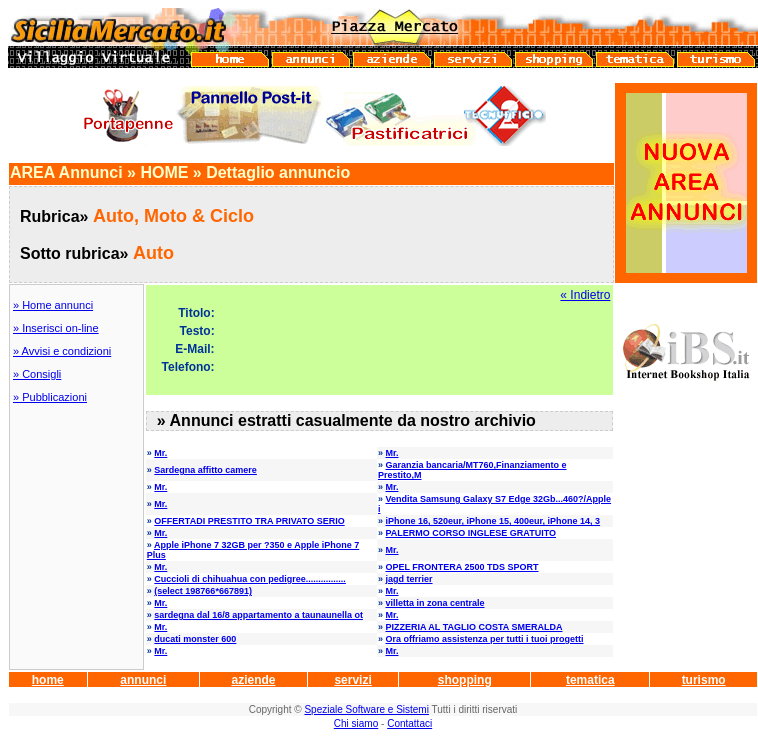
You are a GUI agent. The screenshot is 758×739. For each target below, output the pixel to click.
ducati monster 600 (195, 639)
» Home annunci (53, 305)
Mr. (160, 453)
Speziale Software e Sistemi (366, 709)
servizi (352, 680)
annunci (143, 680)
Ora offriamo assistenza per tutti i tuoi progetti (484, 639)
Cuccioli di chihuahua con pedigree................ (250, 579)
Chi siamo (356, 723)
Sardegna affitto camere (205, 470)
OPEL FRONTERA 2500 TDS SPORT (461, 567)
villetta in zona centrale (434, 603)
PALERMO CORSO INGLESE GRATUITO (470, 533)
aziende (253, 680)
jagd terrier (408, 579)
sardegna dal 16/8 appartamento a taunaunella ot (258, 615)
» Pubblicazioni (50, 397)
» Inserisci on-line (56, 328)
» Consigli (37, 374)
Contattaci (409, 723)
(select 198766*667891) (203, 591)
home (48, 680)
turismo (704, 680)
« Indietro (585, 295)
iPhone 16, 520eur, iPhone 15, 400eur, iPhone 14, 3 (492, 521)
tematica (590, 680)
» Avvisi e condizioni (62, 351)
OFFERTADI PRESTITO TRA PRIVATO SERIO (249, 521)
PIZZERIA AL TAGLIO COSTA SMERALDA (473, 627)
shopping (465, 680)
